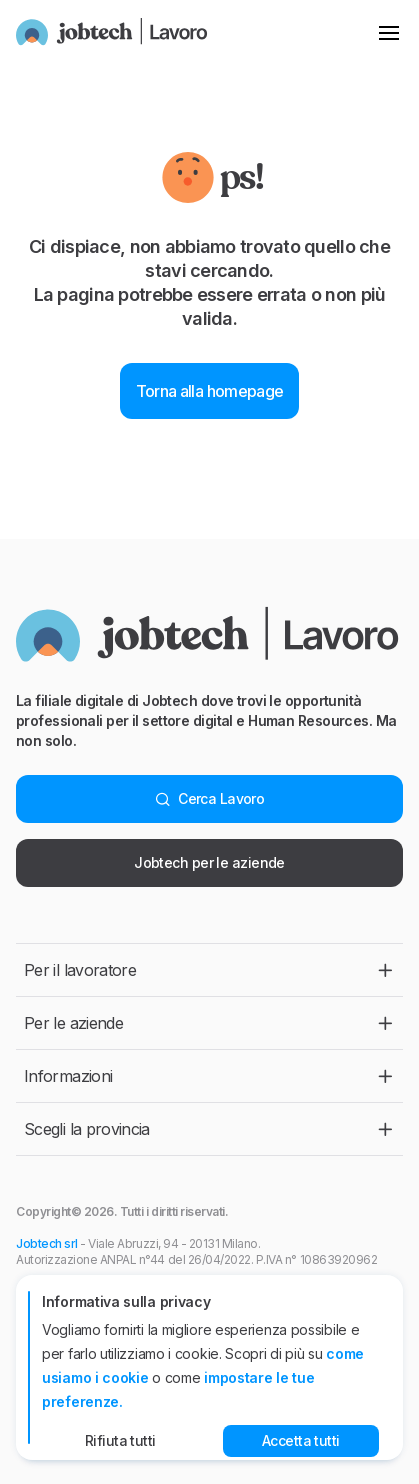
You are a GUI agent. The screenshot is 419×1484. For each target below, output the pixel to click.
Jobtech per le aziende (209, 862)
